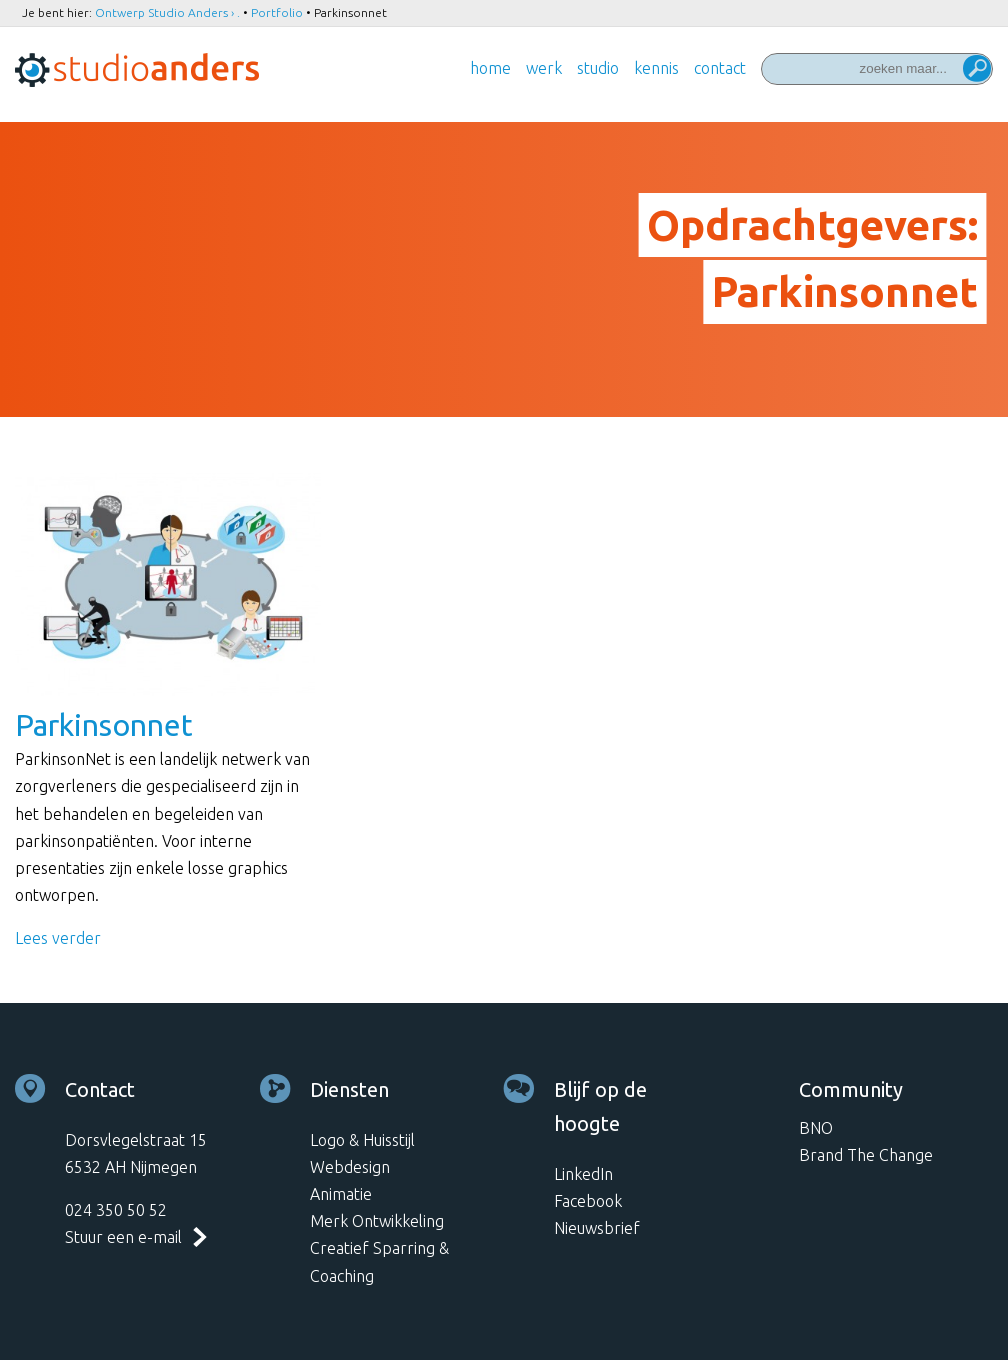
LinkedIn (583, 1174)
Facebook (588, 1201)
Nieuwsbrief (597, 1228)
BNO (816, 1128)
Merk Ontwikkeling (377, 1221)
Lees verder (58, 938)
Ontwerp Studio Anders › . (167, 12)
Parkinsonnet (104, 725)
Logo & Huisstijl (362, 1140)
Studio (598, 68)
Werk (544, 68)
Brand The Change (866, 1155)
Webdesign (350, 1167)
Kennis (656, 68)
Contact (720, 68)
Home (490, 68)
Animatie (341, 1194)
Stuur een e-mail (123, 1237)
